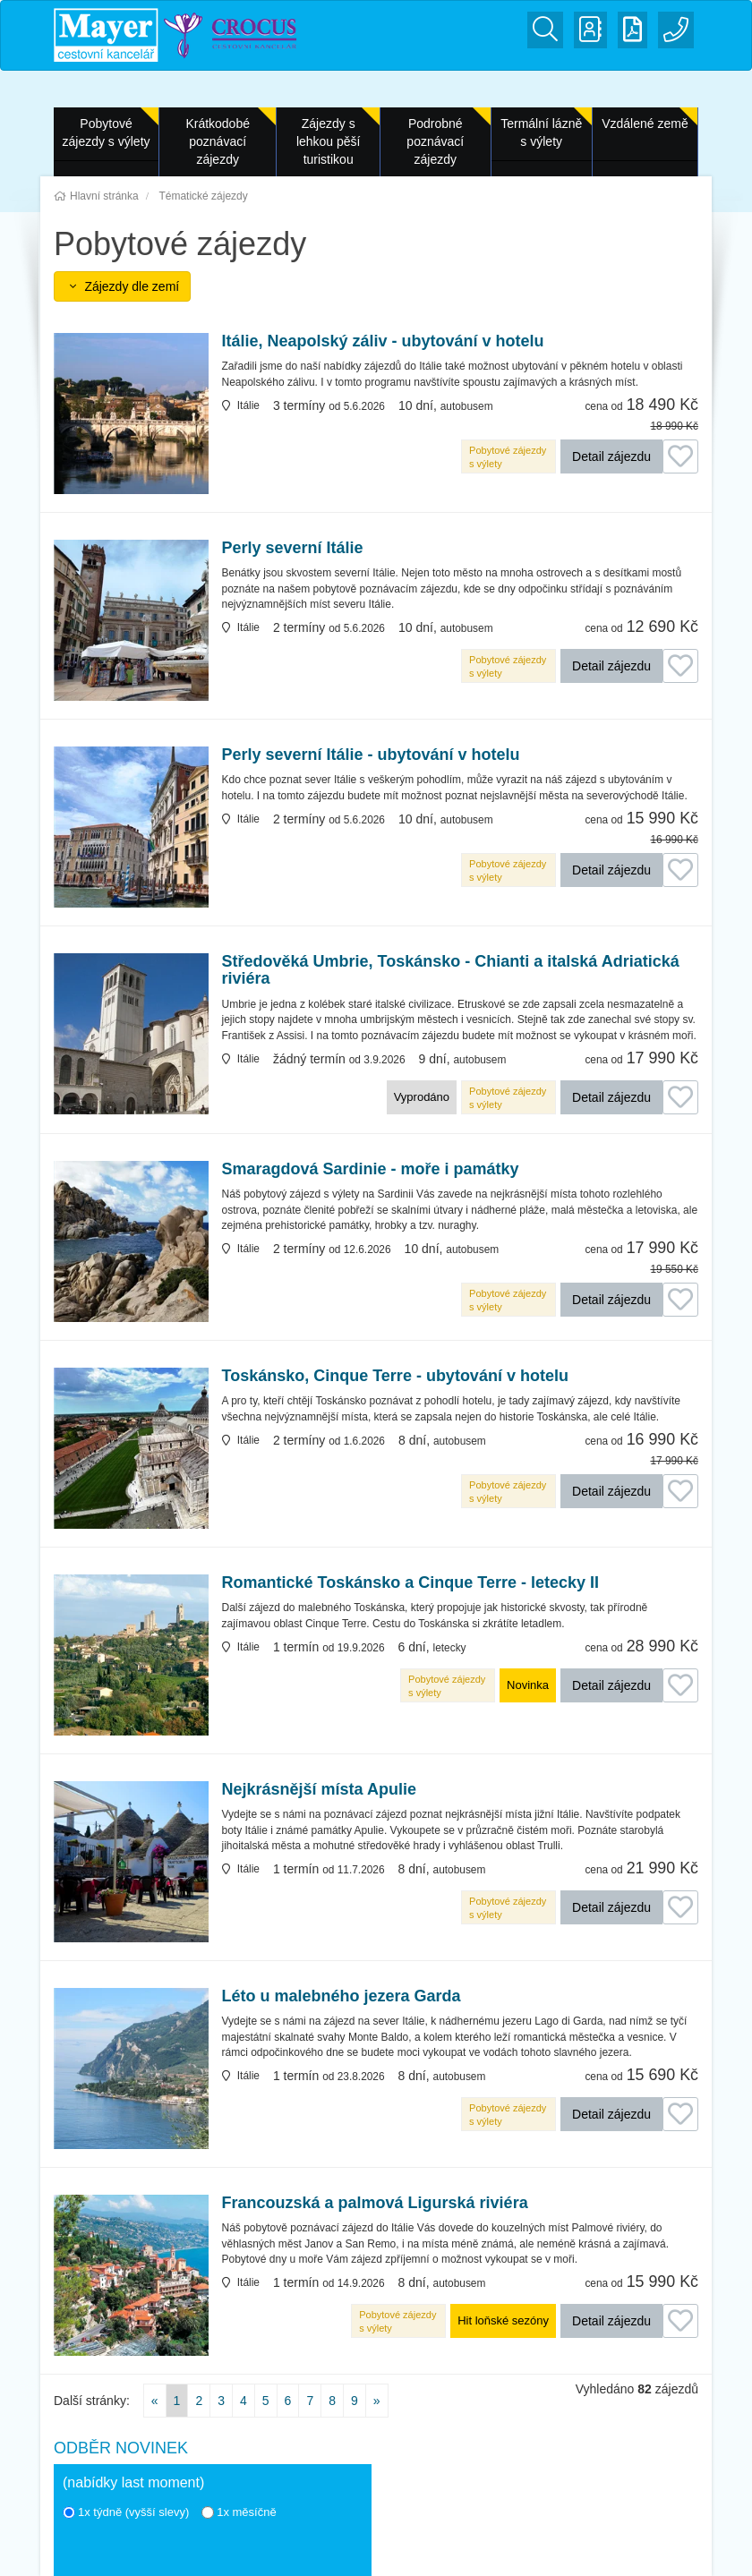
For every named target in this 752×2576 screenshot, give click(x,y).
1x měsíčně (238, 2512)
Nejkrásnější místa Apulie (319, 1789)
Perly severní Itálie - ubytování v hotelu (371, 754)
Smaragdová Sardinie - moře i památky (370, 1169)
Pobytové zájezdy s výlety (106, 132)
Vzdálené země (645, 123)
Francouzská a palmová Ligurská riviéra (375, 2203)
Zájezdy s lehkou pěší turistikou (328, 141)
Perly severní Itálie (292, 548)
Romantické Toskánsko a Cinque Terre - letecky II (410, 1582)
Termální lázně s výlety (541, 132)
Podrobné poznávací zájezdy (435, 141)
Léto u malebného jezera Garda (341, 1996)
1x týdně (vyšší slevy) (126, 2512)
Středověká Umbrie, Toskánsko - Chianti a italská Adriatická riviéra (450, 970)
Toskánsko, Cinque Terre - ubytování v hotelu (395, 1376)
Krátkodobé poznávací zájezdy (217, 141)
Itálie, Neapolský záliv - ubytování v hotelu (383, 341)
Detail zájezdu (611, 456)
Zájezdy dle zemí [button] (122, 286)
